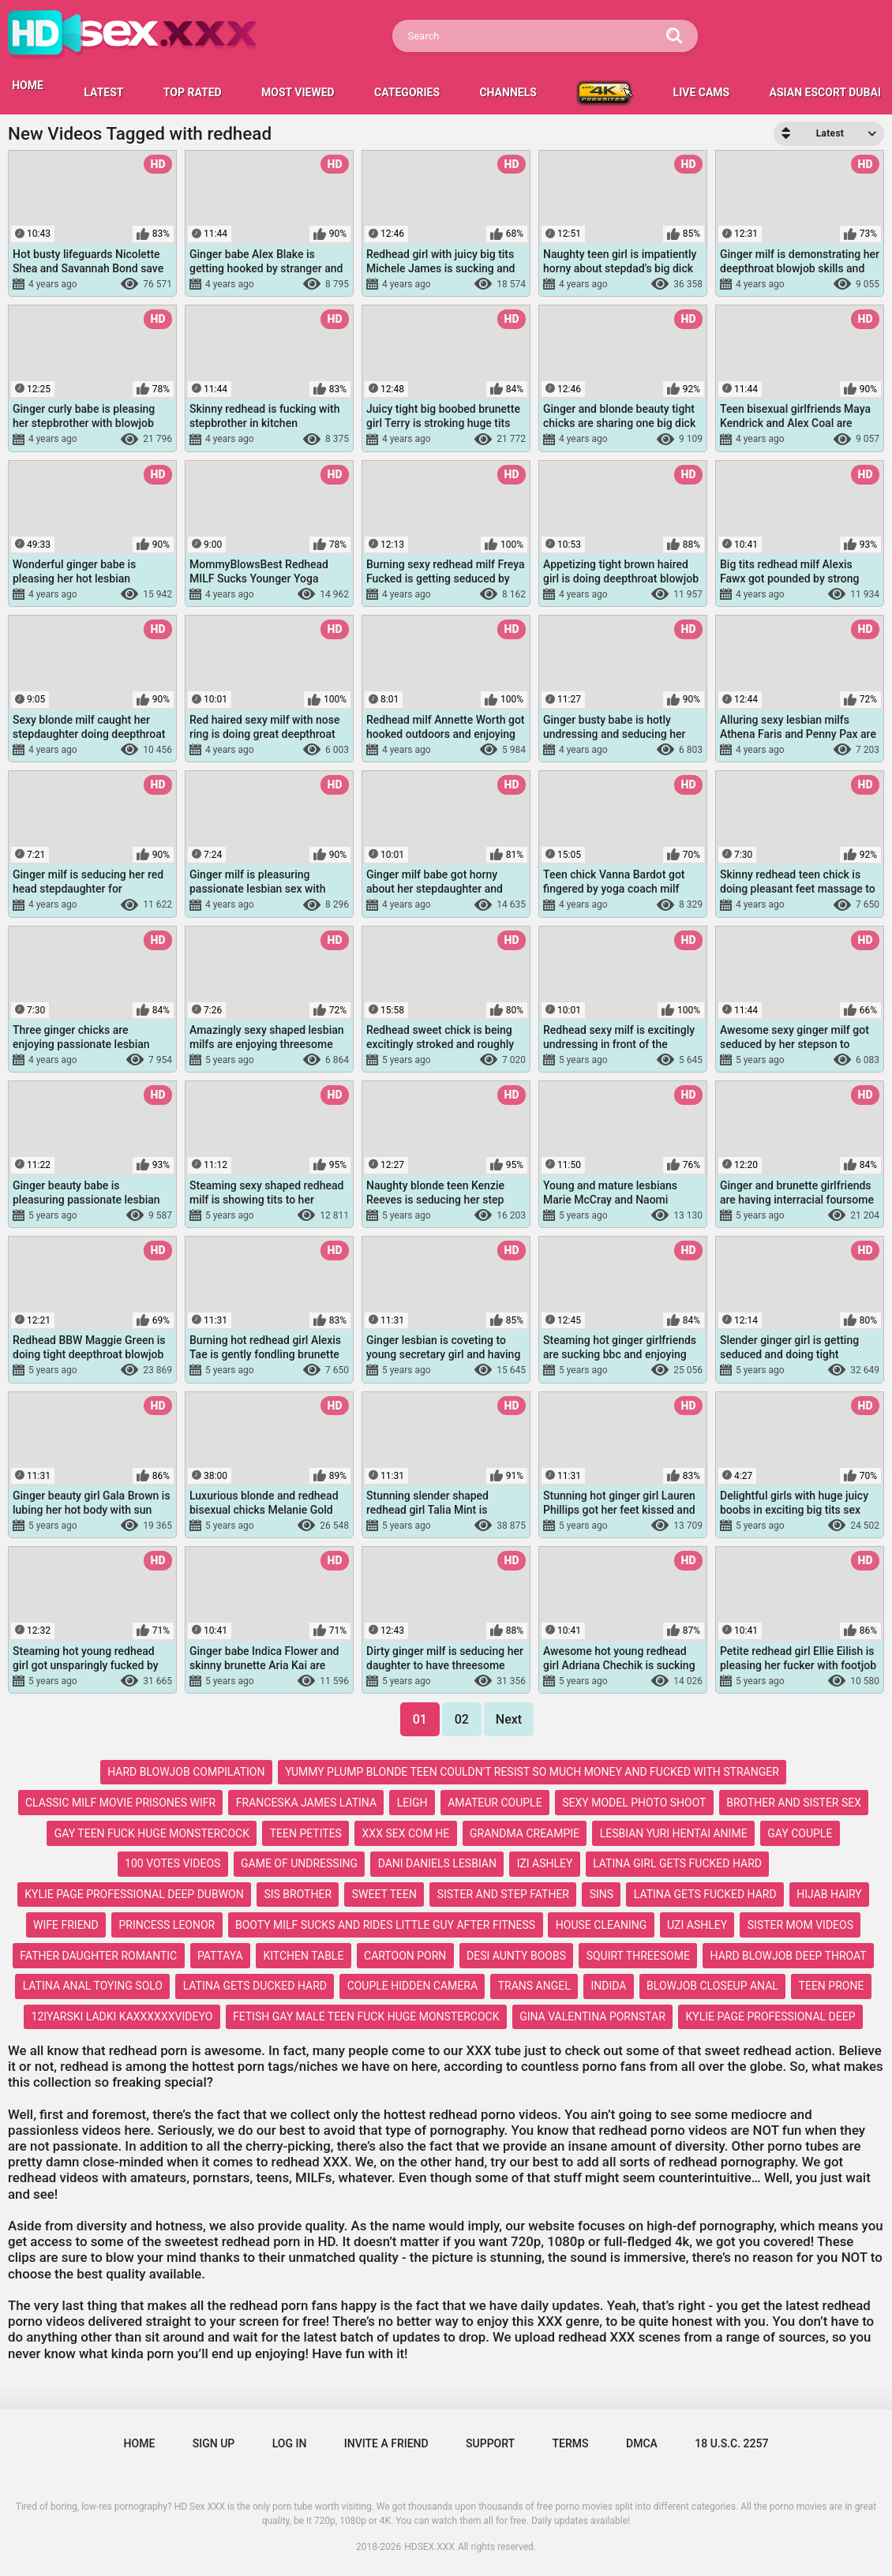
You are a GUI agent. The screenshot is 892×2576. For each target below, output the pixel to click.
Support (490, 2443)
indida (608, 1985)
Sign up (213, 2443)
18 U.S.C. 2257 (731, 2443)
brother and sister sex (793, 1802)
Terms (571, 2443)
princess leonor (166, 1925)
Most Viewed (298, 92)
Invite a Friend (386, 2443)
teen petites (306, 1833)
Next (509, 1719)
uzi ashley (697, 1925)
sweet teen (384, 1894)
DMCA (642, 2443)
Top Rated (192, 92)
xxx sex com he (406, 1833)
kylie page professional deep (771, 2016)
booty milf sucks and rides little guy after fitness (385, 1925)
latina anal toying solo (93, 1985)
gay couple (799, 1833)
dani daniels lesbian (437, 1863)
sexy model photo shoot (634, 1802)
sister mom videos (800, 1925)
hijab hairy (828, 1894)
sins (601, 1894)
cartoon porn (405, 1955)
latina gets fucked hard (705, 1894)
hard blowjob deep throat (788, 1955)
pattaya (220, 1955)
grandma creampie (524, 1833)
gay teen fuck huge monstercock (151, 1833)
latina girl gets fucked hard (677, 1863)
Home (140, 2443)
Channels (507, 92)
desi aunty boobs (516, 1955)
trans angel (534, 1985)
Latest (103, 92)
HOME (27, 85)
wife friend (66, 1925)
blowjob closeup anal (712, 1985)
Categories (407, 92)
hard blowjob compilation (185, 1771)
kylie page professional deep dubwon (133, 1894)
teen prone (831, 1985)
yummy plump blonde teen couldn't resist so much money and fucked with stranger (532, 1771)
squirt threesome (638, 1955)
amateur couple (495, 1802)
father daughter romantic (98, 1955)
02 (462, 1719)
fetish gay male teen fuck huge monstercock (366, 2016)
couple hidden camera (412, 1985)
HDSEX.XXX (429, 2546)
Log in (289, 2443)
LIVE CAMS (701, 92)
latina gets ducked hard (255, 1985)
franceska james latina (306, 1802)
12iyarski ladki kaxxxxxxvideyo (122, 2016)
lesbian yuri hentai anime (674, 1833)
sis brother (298, 1894)
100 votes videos (172, 1863)
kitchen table (303, 1955)
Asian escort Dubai (825, 92)
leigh (412, 1802)
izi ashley (545, 1863)
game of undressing (299, 1863)
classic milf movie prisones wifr (120, 1802)
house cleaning (601, 1925)
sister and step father (503, 1894)
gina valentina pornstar (592, 2016)
